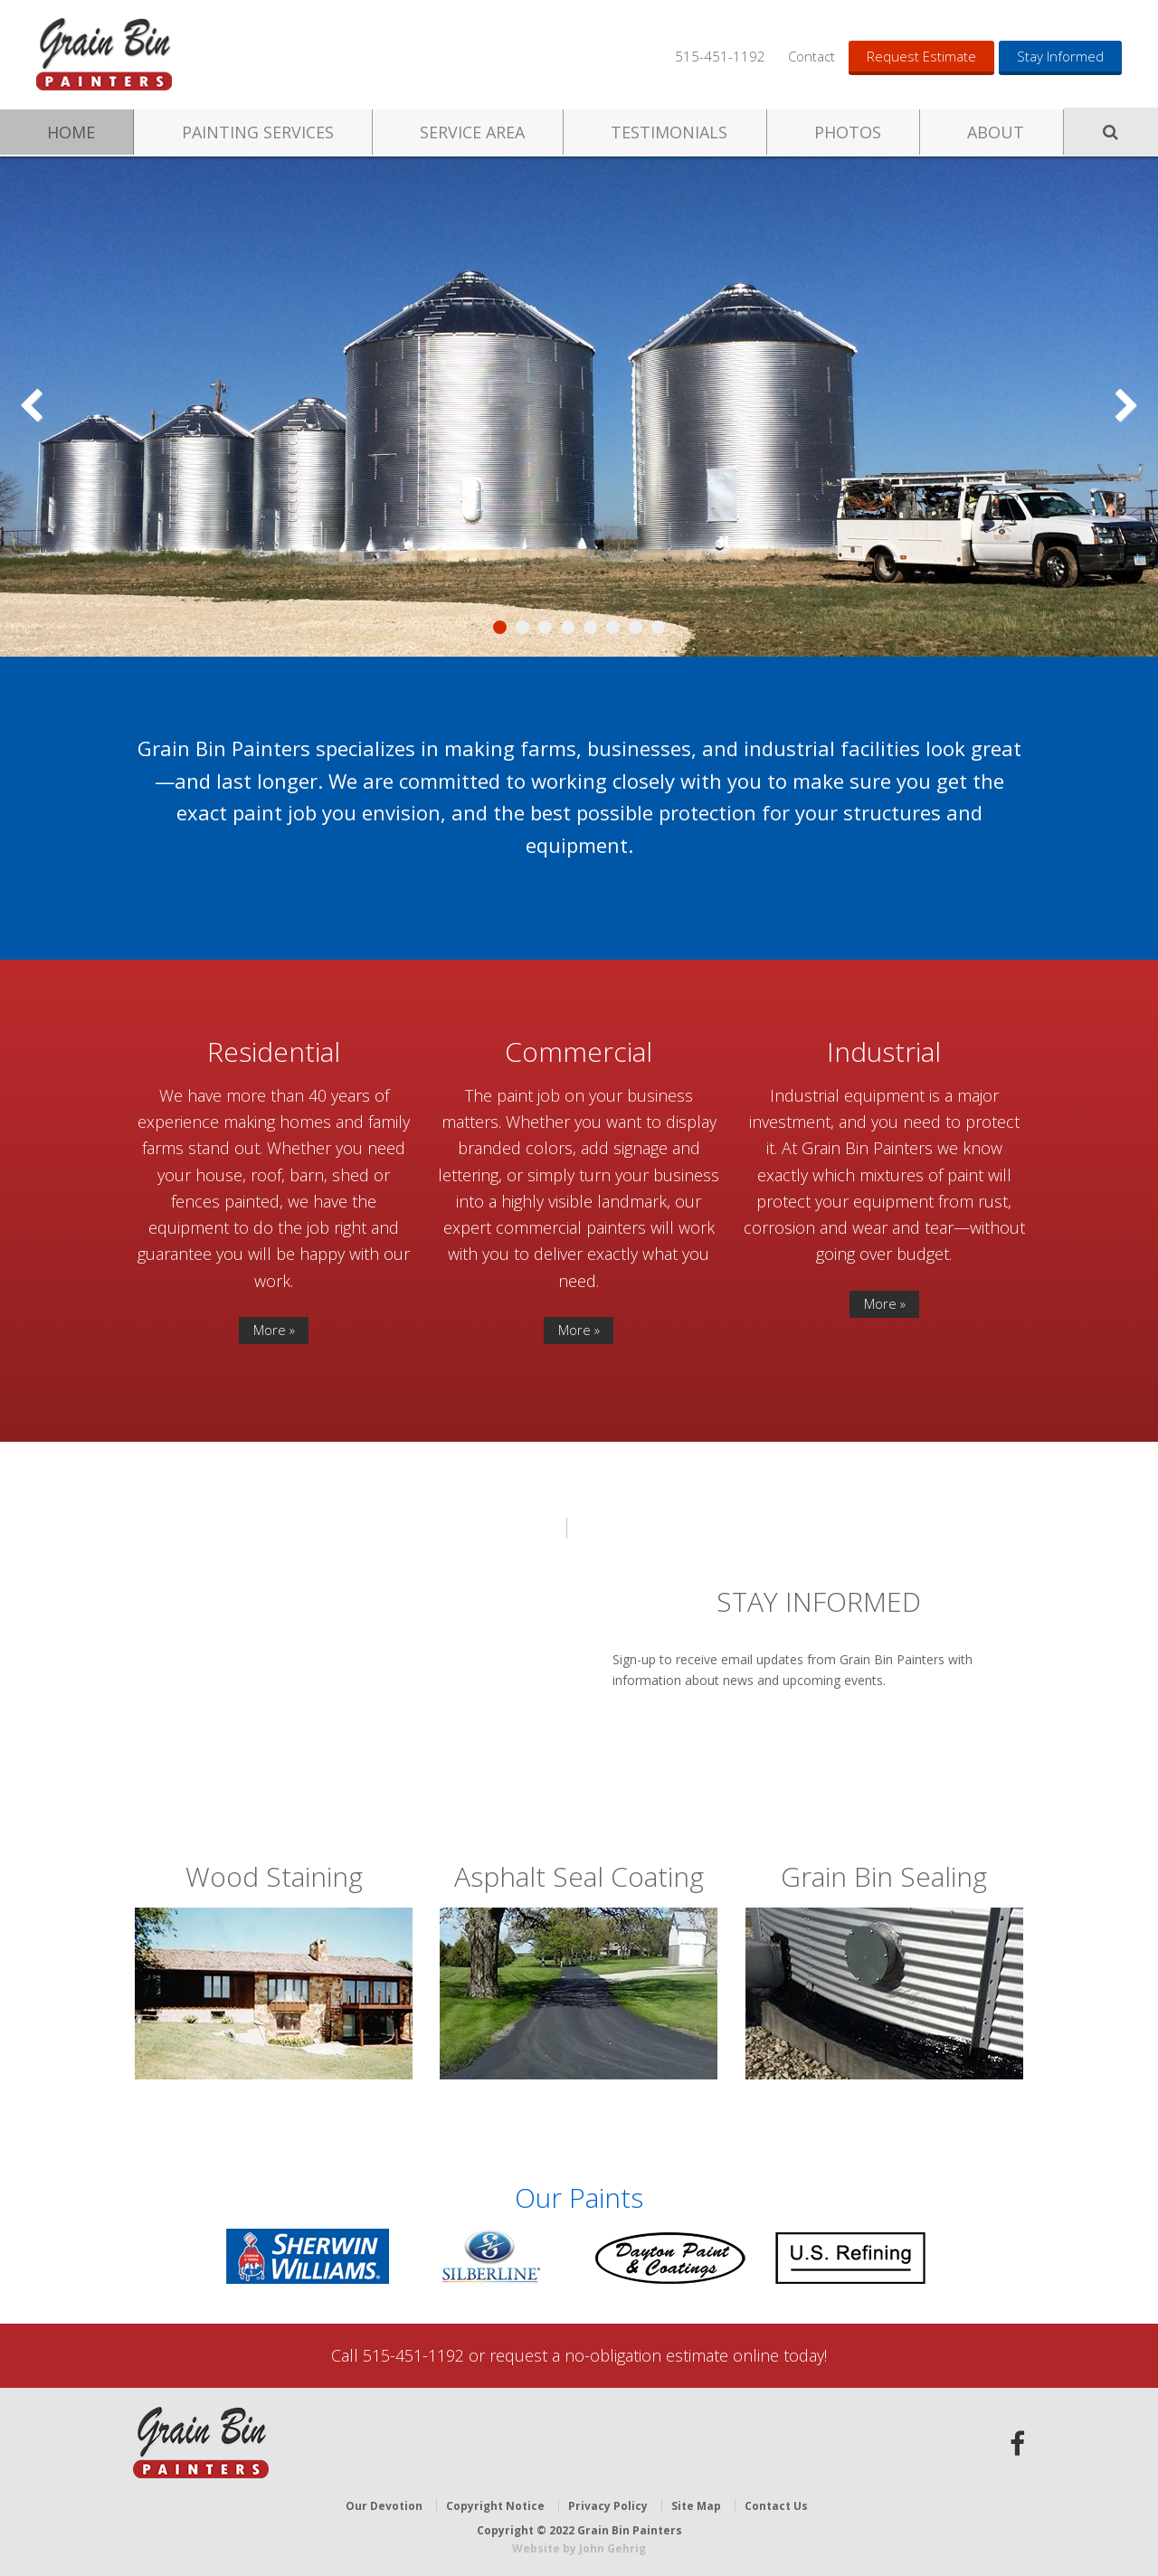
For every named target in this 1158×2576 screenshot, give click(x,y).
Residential (273, 1051)
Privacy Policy (608, 2506)
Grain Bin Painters (104, 54)
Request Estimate (921, 56)
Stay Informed (1060, 56)
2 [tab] (522, 627)
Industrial (884, 1051)
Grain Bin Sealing (884, 1876)
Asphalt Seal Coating (579, 1876)
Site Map (696, 2506)
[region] (579, 406)
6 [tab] (613, 627)
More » (274, 1330)
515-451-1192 (720, 56)
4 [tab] (567, 627)
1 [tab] (500, 627)
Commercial (578, 1051)
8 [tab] (658, 627)
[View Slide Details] (579, 406)
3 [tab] (545, 627)
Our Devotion (384, 2506)
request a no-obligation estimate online (634, 2355)
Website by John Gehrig (579, 2548)
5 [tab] (590, 627)
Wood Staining (274, 1876)
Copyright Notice (495, 2506)
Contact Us (776, 2506)
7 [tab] (635, 627)
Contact (811, 56)
